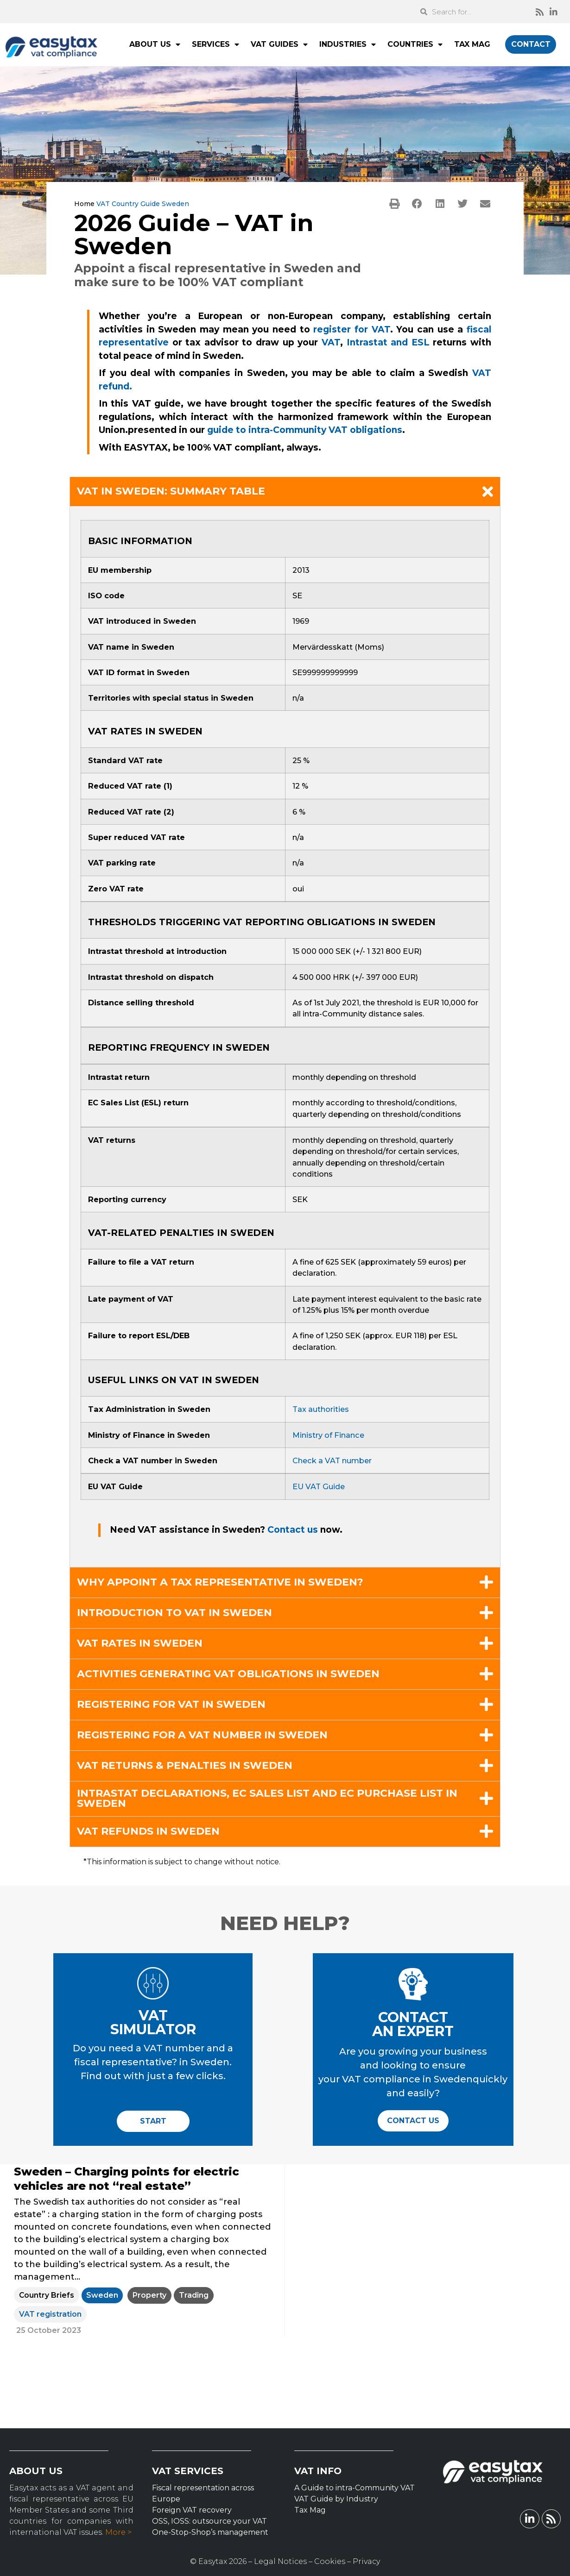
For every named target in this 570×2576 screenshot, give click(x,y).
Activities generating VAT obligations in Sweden (228, 1674)
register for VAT (351, 329)
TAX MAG (472, 44)
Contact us (293, 1529)
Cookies (329, 2561)
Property (149, 2295)
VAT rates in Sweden (140, 1643)
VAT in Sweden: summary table (171, 491)
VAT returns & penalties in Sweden (184, 1766)
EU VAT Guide (318, 1486)
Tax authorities (320, 1409)
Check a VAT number (332, 1460)
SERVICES (215, 44)
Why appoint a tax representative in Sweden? (220, 1582)
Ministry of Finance (328, 1435)
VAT (331, 342)
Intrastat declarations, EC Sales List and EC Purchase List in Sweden (267, 1798)
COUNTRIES (415, 44)
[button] (394, 204)
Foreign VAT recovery (192, 2510)
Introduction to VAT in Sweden (174, 1613)
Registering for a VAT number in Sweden (202, 1735)
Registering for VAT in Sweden (171, 1704)
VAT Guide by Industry (336, 2499)
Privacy (366, 2561)
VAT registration (50, 2314)
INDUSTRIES (347, 44)
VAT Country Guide (128, 204)
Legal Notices (280, 2561)
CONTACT (531, 44)
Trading (194, 2295)
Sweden (102, 2295)
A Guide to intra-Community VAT (354, 2487)
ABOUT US (154, 44)
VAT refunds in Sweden (148, 1831)
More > (118, 2532)
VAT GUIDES (279, 44)
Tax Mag (310, 2510)
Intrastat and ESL (388, 342)
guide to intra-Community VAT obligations (304, 430)
